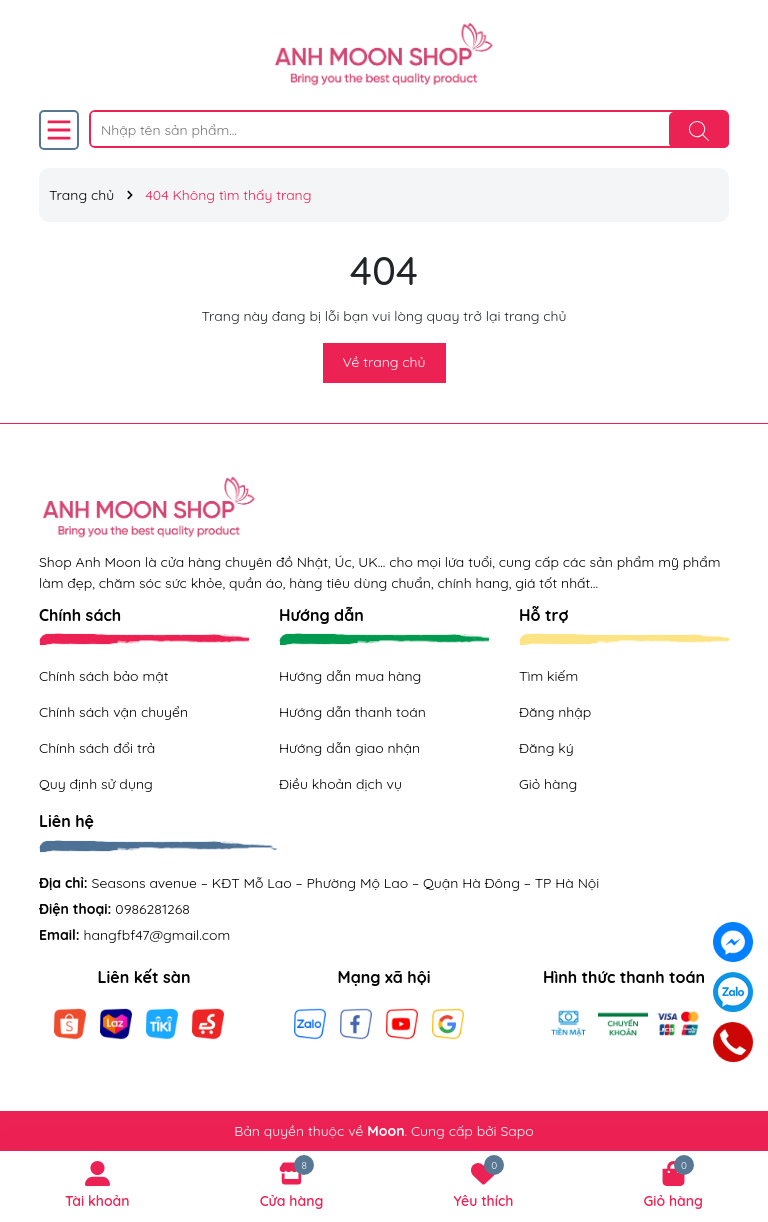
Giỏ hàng (548, 784)
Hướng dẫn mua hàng (350, 676)
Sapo (516, 1131)
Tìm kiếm (548, 676)
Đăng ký (546, 748)
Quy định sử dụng (96, 784)
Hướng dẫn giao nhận (349, 748)
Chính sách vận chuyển (113, 712)
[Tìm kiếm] (699, 130)
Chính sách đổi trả (97, 748)
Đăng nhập (555, 712)
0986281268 (152, 909)
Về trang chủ (384, 362)
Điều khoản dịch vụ (340, 784)
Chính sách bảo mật (103, 676)
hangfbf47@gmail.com (157, 935)
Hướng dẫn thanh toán (352, 712)
